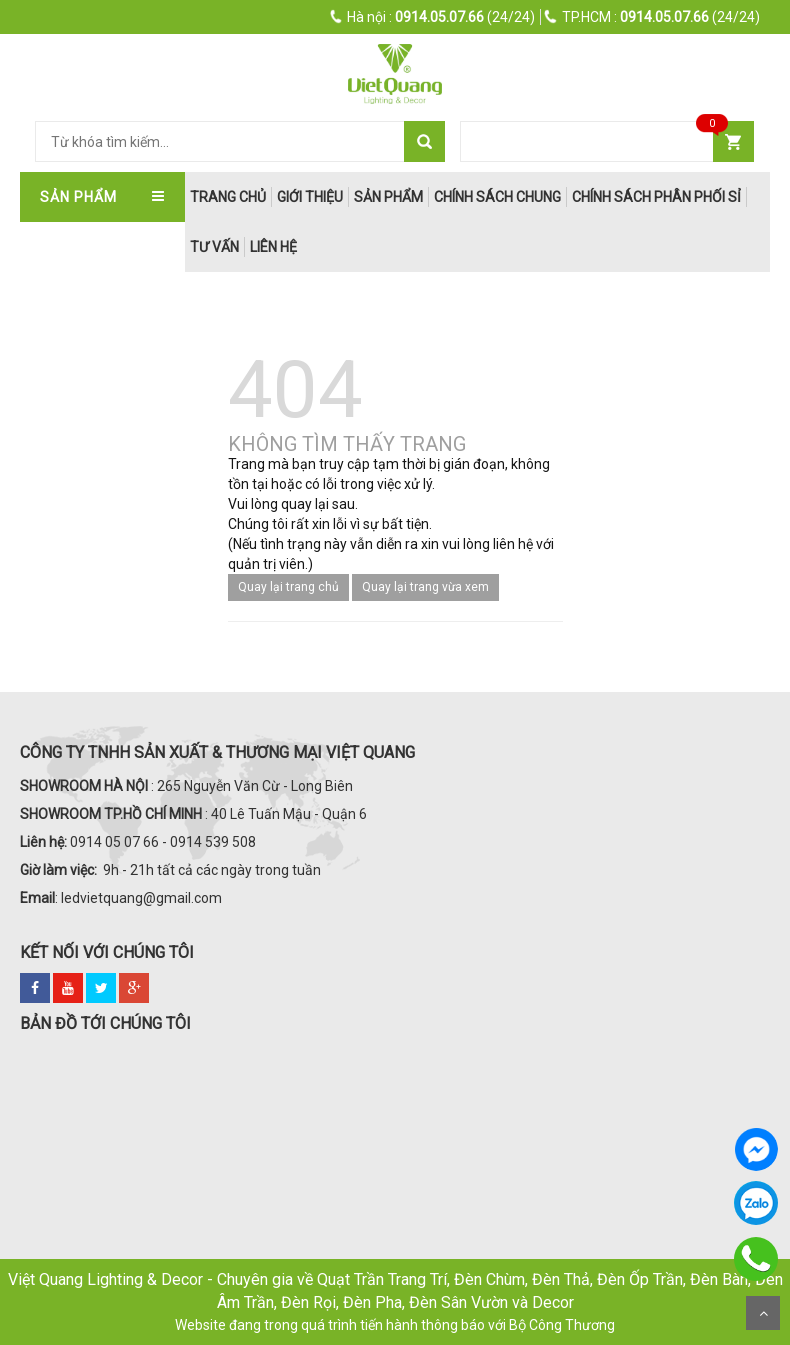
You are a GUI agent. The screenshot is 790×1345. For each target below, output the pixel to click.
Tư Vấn (214, 247)
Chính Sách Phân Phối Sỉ (656, 197)
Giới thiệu (310, 197)
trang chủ (228, 197)
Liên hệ (273, 247)
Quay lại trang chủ (288, 587)
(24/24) (433, 17)
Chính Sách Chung (497, 197)
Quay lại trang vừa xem (425, 587)
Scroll (763, 1313)
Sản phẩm (388, 197)
